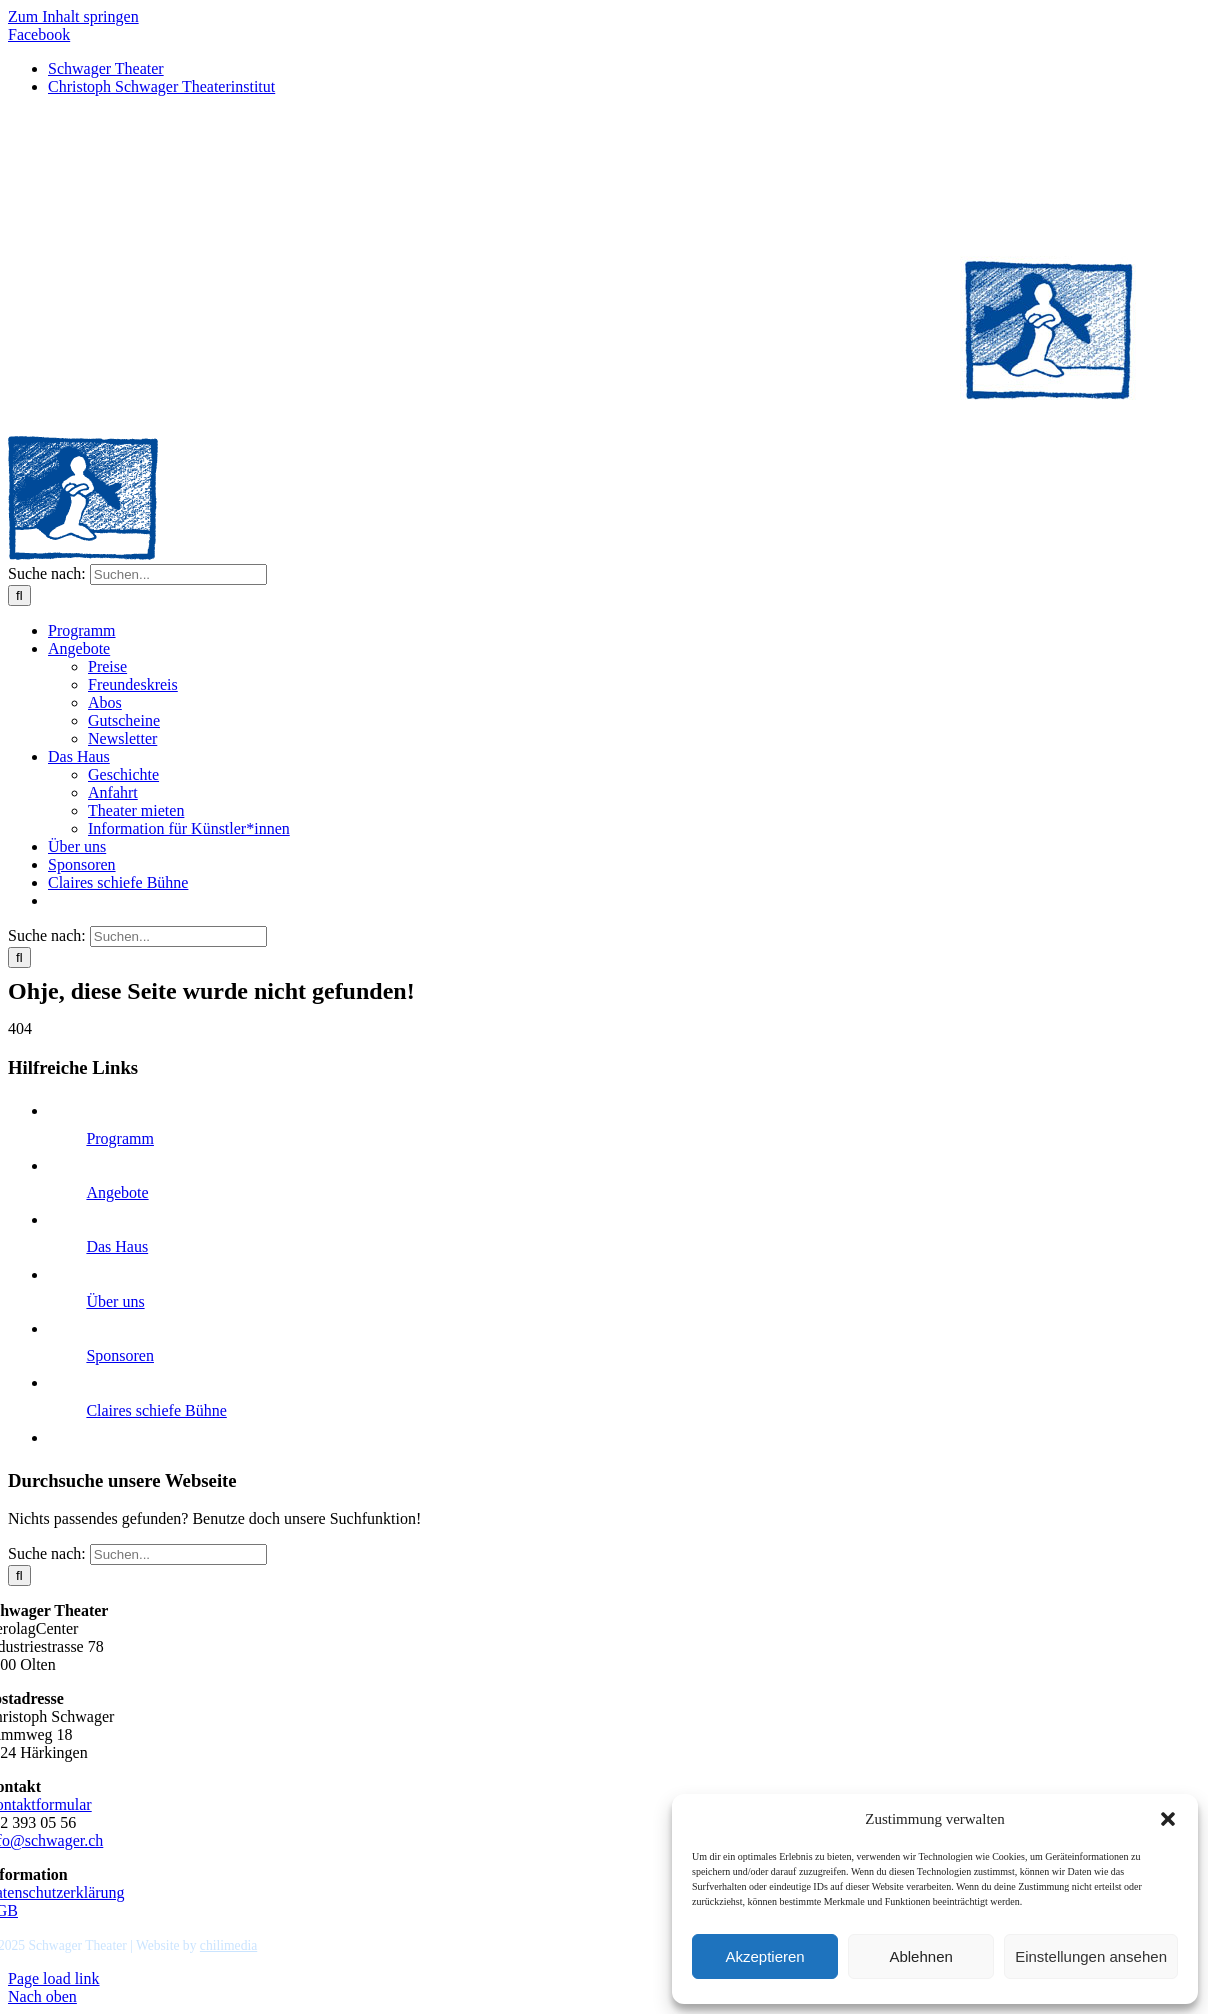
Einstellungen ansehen (1091, 1956)
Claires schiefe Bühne (156, 1410)
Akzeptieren (764, 1956)
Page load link (54, 1978)
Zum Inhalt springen (73, 16)
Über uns (115, 1301)
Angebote (117, 1192)
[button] (1168, 1819)
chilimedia (228, 1945)
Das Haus (117, 1246)
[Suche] (19, 595)
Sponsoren (120, 1355)
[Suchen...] (178, 574)
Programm (120, 1138)
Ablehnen (920, 1956)
